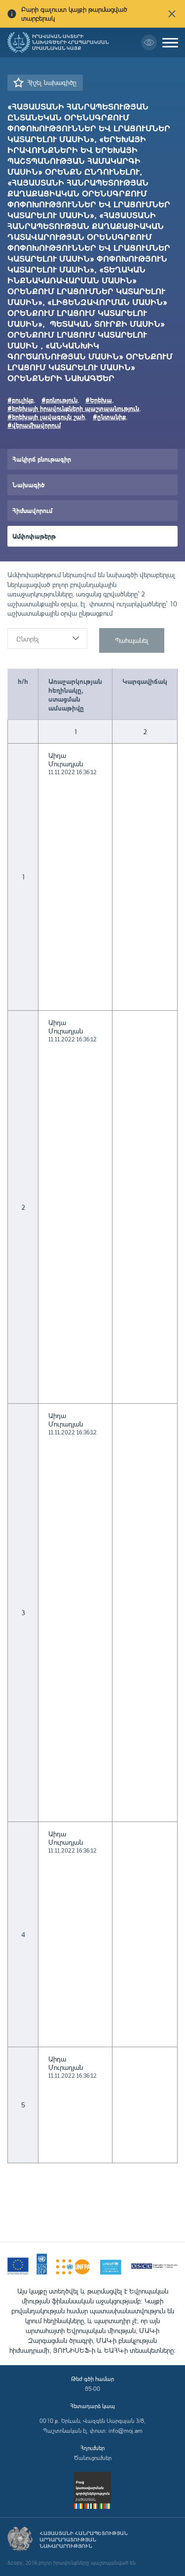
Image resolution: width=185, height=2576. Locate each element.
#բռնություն (59, 400)
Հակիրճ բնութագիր (41, 459)
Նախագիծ (28, 484)
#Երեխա (98, 400)
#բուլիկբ (20, 400)
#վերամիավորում (34, 425)
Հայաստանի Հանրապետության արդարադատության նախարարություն (83, 2539)
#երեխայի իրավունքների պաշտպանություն (73, 408)
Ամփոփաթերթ (34, 536)
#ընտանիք (109, 416)
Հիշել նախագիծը (51, 82)
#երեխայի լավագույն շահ (46, 416)
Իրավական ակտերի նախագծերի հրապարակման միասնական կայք (70, 42)
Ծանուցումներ (92, 2457)
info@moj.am (126, 2430)
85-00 (92, 2388)
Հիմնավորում (32, 510)
